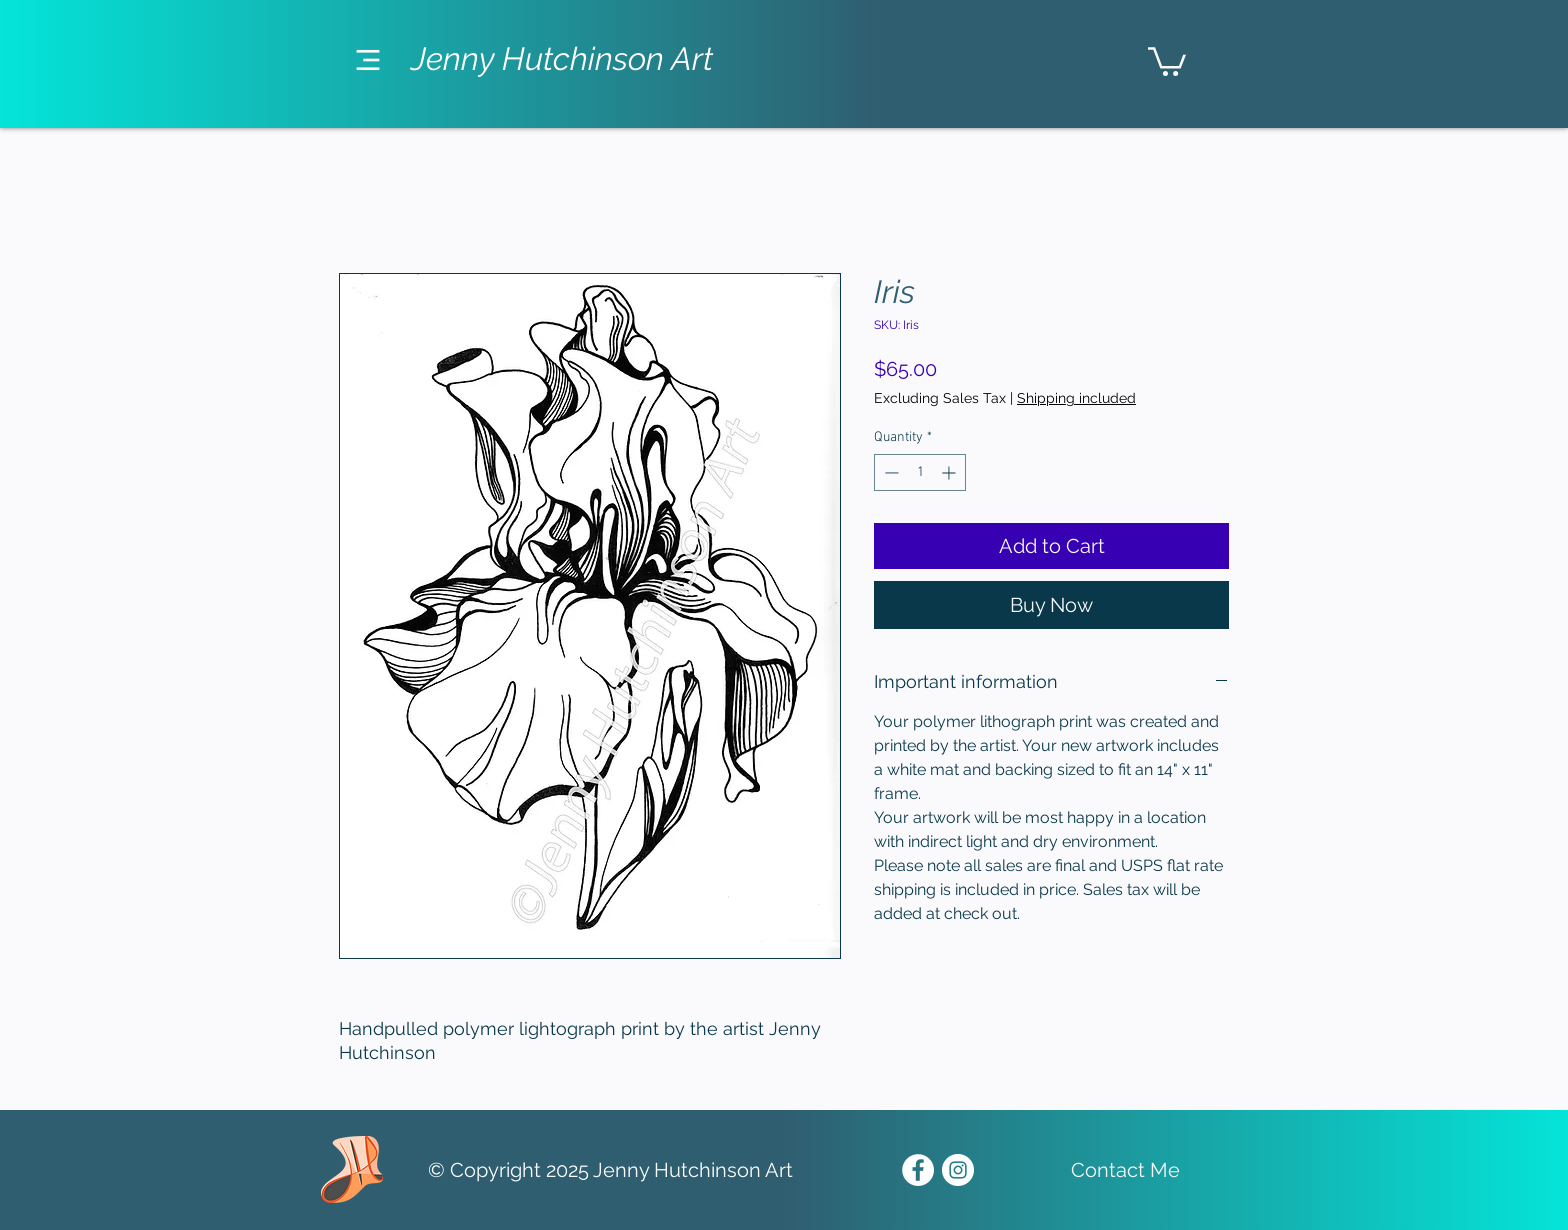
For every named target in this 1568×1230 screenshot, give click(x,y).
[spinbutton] (920, 472)
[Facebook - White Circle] (918, 1170)
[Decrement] (889, 472)
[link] (1167, 60)
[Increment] (950, 472)
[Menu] (367, 59)
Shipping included (1076, 398)
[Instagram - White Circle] (958, 1170)
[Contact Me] (1125, 1170)
